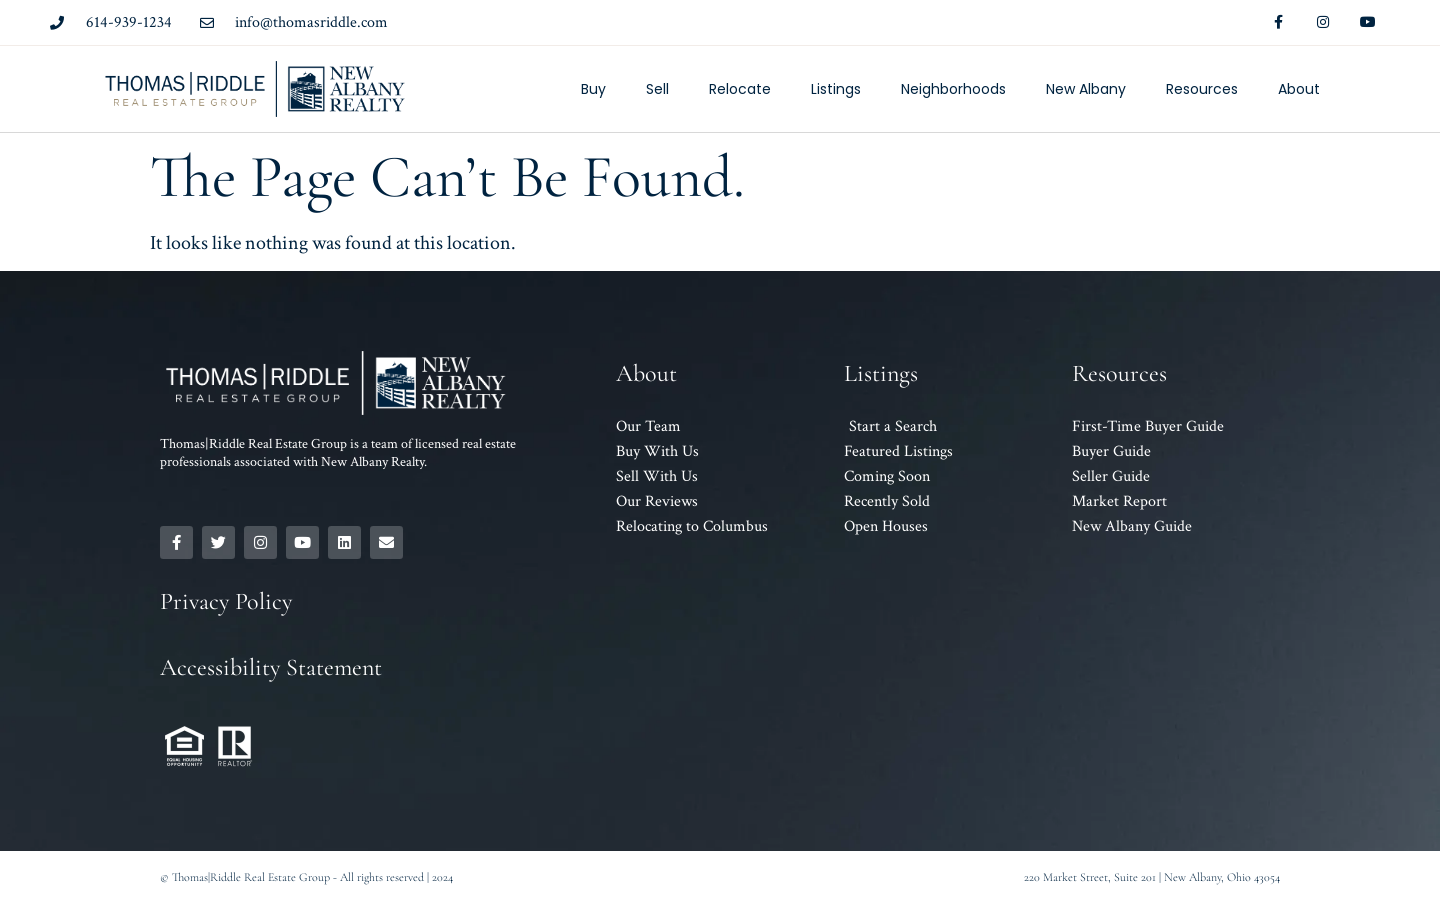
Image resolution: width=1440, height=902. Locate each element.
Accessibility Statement (271, 667)
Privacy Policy (226, 601)
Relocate (740, 89)
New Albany (1086, 89)
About (1299, 89)
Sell (657, 89)
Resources (1202, 89)
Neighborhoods (953, 89)
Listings (836, 89)
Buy (593, 89)
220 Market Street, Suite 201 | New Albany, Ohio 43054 (1152, 877)
